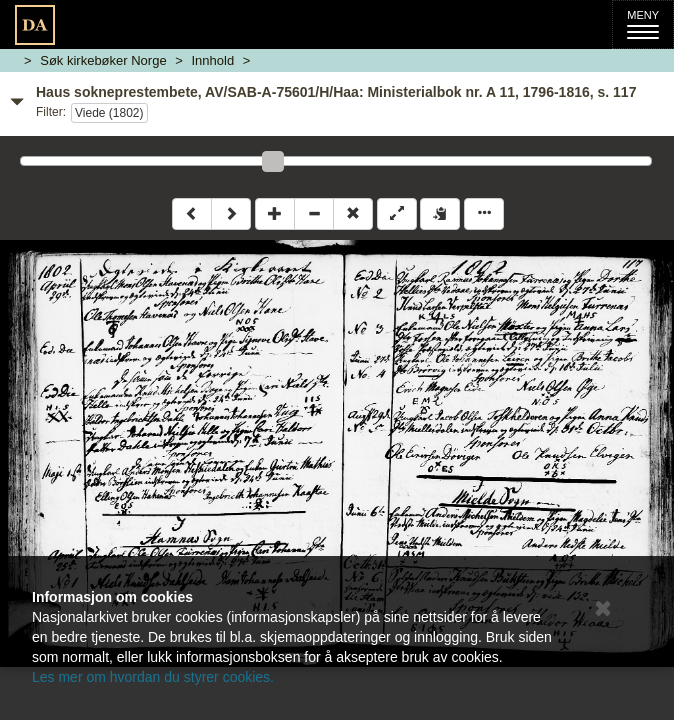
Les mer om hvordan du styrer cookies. (153, 677)
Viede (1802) (109, 113)
